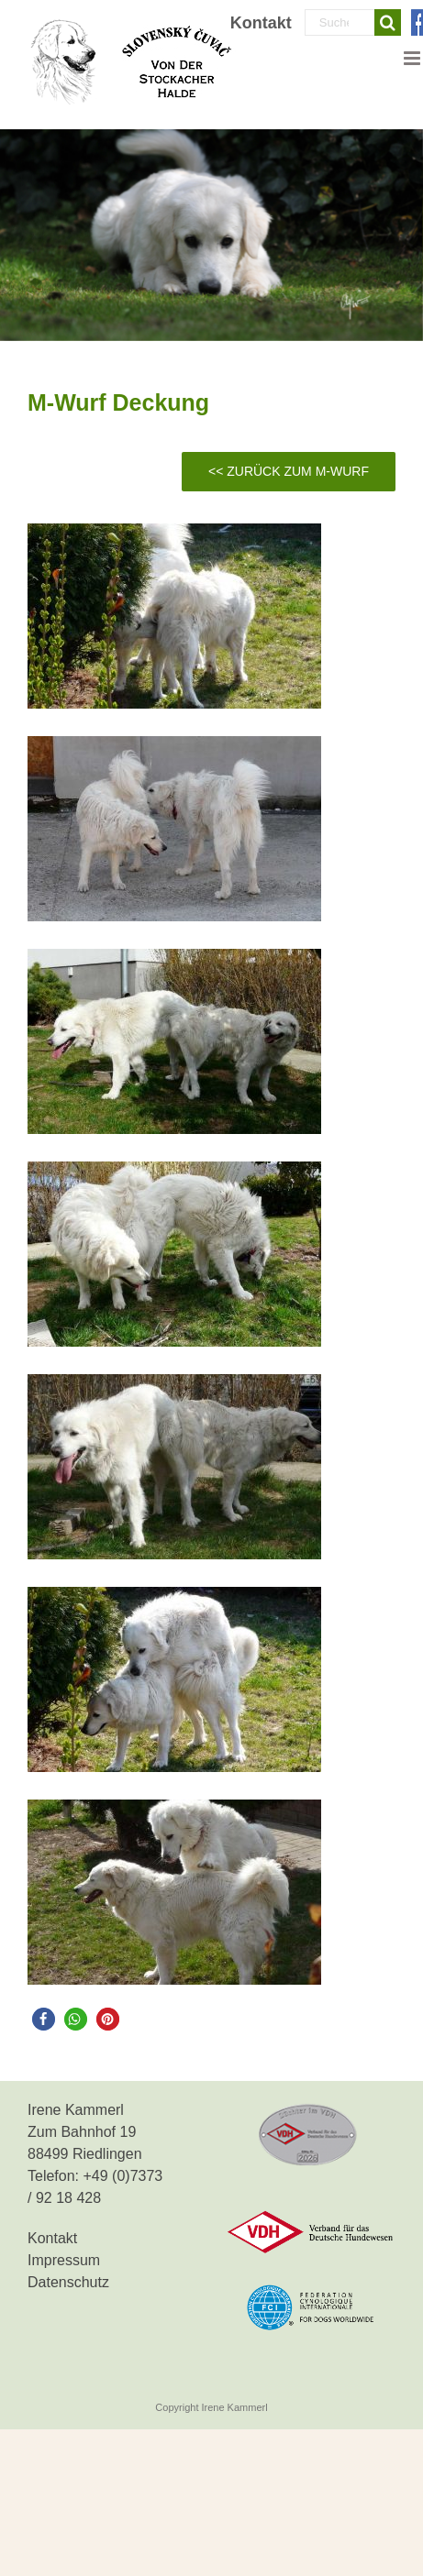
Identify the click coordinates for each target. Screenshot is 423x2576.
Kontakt (52, 2238)
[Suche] (387, 22)
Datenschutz (68, 2282)
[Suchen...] (340, 22)
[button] (43, 2019)
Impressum (64, 2260)
